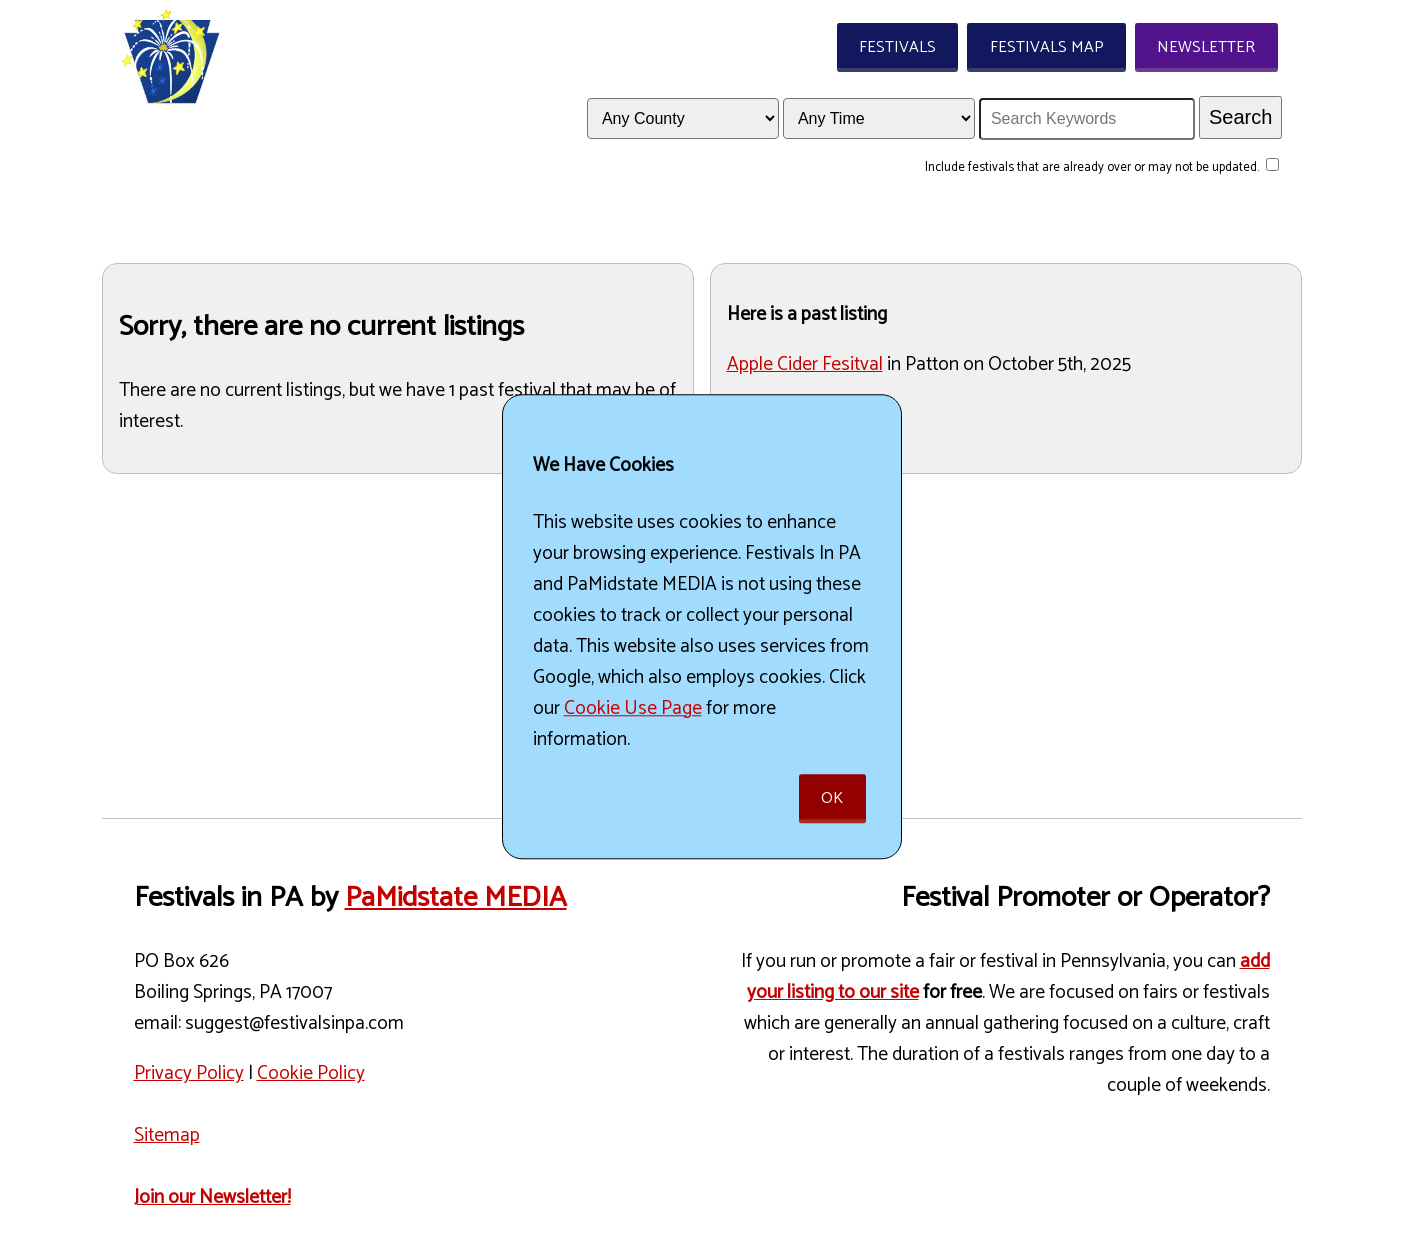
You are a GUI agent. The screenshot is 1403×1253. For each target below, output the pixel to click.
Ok (832, 798)
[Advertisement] (398, 630)
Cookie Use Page (633, 708)
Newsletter (1206, 47)
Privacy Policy (189, 1073)
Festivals (897, 47)
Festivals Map (1047, 47)
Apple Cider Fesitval (805, 364)
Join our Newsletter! (212, 1197)
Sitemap (167, 1135)
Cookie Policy (311, 1073)
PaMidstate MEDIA (456, 898)
